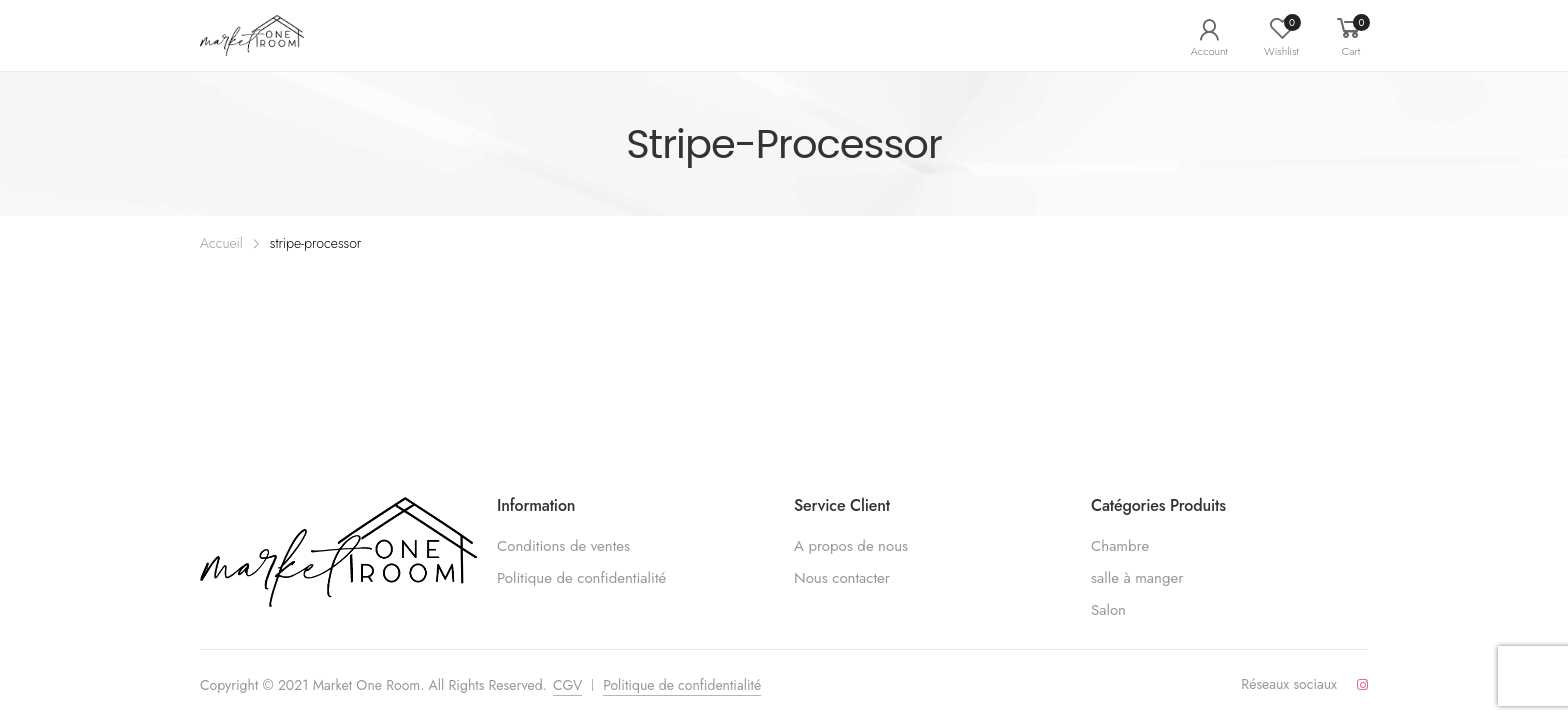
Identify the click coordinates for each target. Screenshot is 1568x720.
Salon (1108, 610)
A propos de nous (851, 546)
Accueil (221, 243)
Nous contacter (842, 578)
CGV (567, 685)
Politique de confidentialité (581, 578)
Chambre (1120, 546)
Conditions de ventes (563, 546)
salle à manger (1137, 578)
